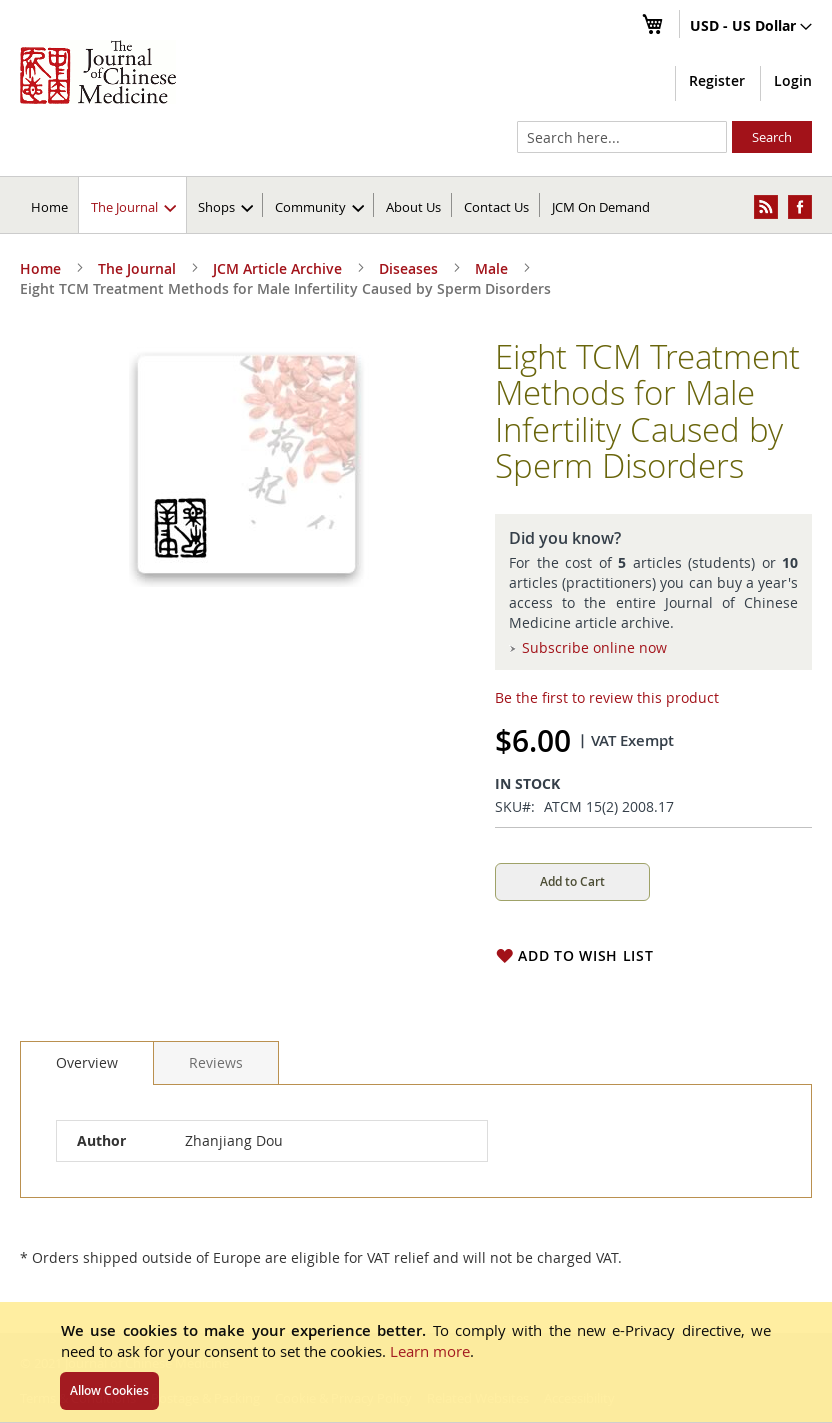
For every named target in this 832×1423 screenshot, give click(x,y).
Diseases (408, 268)
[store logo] (98, 72)
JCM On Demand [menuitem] (601, 207)
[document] (416, 1362)
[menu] (416, 205)
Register (717, 80)
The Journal (137, 268)
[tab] (87, 1063)
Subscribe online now (594, 647)
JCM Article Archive (277, 268)
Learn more (430, 1351)
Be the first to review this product (607, 697)
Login (793, 80)
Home (49, 207)
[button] (751, 27)
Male (491, 268)
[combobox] (622, 137)
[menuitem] (133, 205)
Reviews (216, 1062)
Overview (87, 1062)
